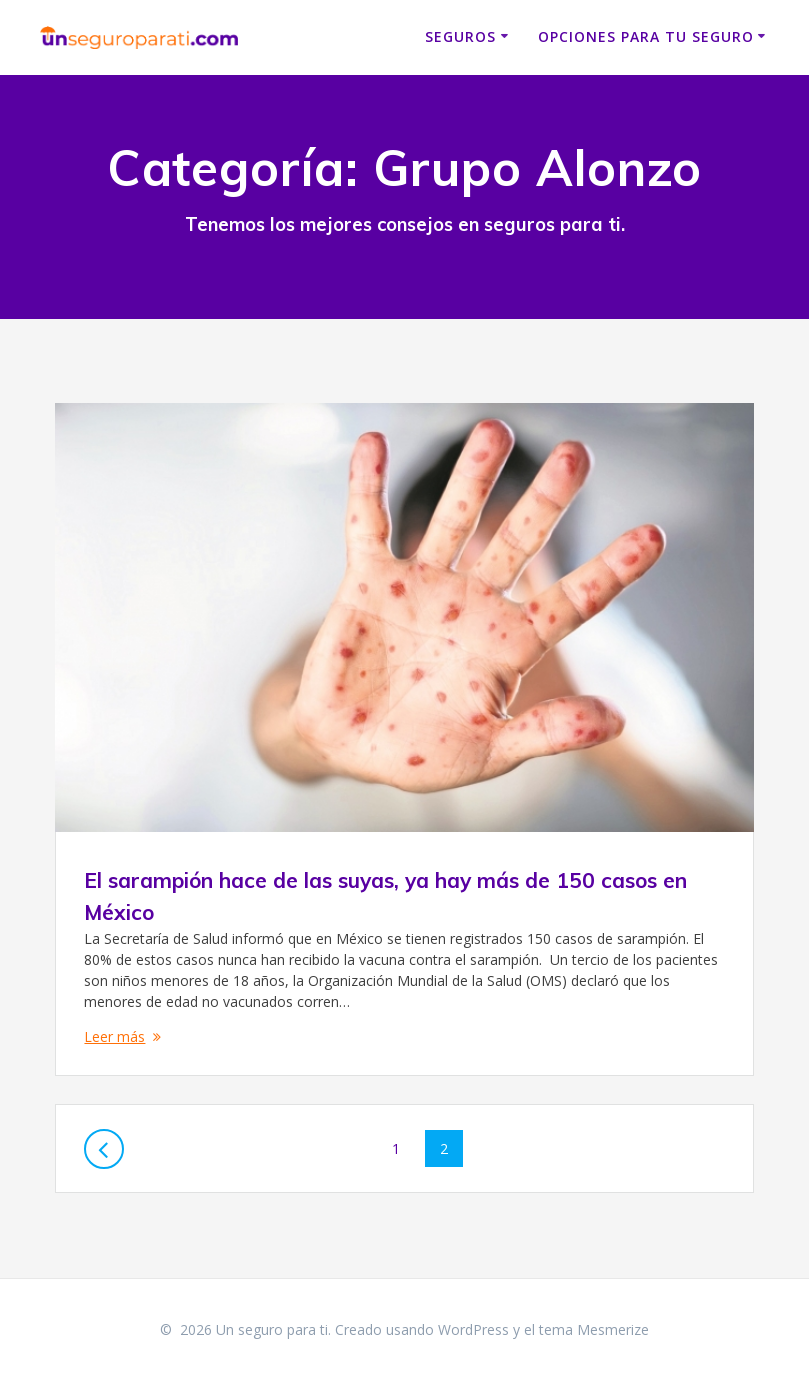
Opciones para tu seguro (646, 36)
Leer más (114, 1036)
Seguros (460, 36)
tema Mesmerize (594, 1329)
